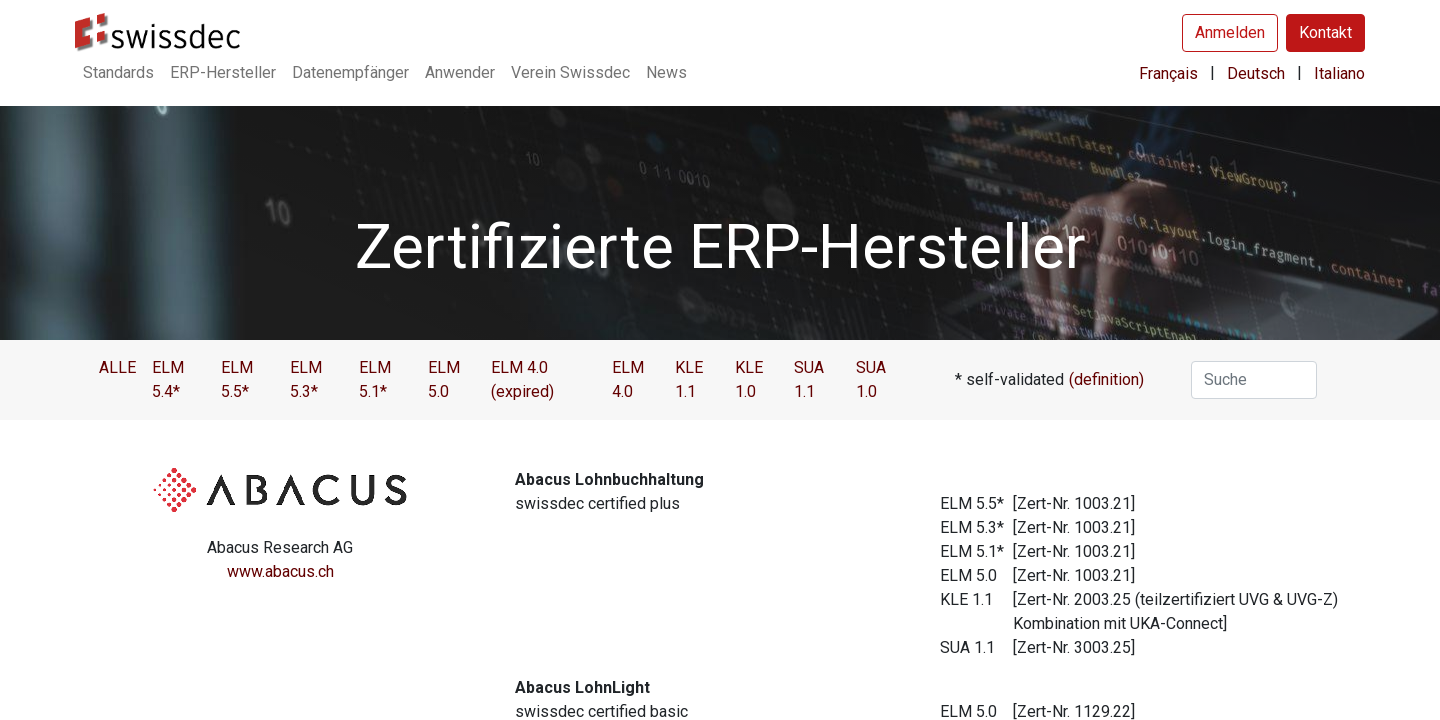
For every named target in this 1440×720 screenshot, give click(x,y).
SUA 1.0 (871, 379)
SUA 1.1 (809, 379)
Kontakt (1325, 32)
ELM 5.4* (168, 379)
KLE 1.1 (689, 379)
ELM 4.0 (628, 379)
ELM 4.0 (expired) (522, 379)
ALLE (117, 367)
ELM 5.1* (375, 379)
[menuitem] (118, 73)
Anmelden (1230, 32)
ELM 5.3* (306, 379)
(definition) (1106, 379)
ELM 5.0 (444, 379)
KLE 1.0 (749, 379)
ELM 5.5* (237, 379)
